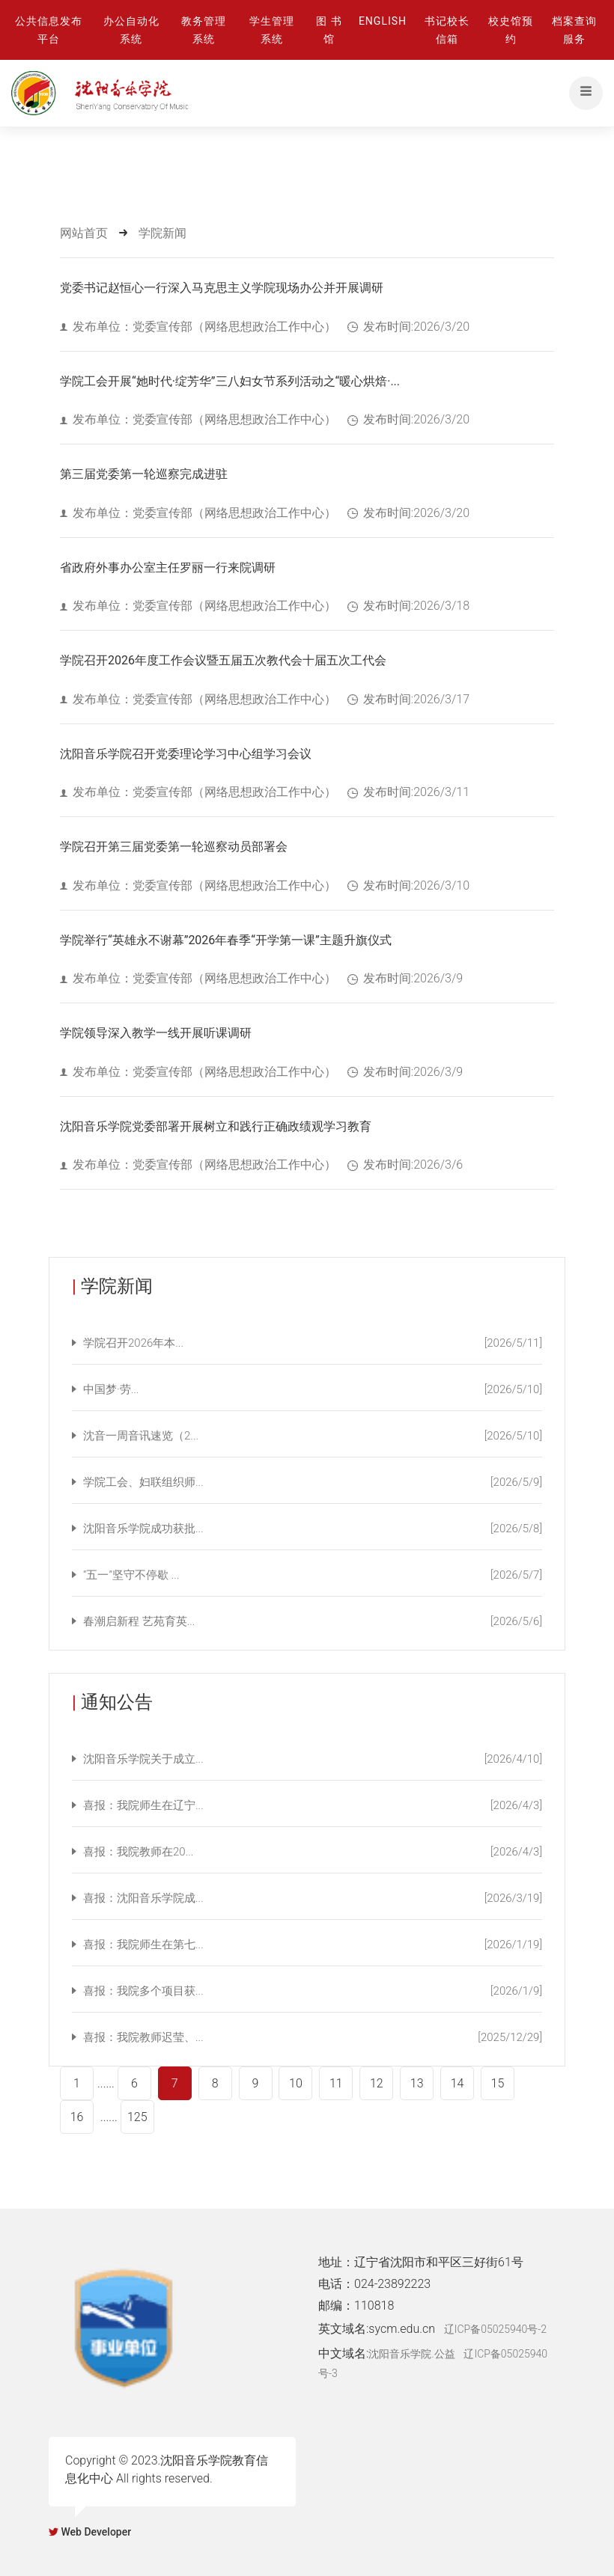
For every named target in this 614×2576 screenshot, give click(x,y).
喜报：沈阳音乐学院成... (312, 1898)
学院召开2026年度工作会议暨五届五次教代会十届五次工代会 (223, 660)
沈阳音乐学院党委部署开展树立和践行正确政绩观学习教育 (215, 1126)
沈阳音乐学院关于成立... (312, 1759)
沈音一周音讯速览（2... (312, 1435)
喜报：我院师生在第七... (312, 1944)
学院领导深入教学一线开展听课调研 (156, 1033)
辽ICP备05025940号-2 (495, 2329)
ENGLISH (383, 21)
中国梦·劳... (312, 1389)
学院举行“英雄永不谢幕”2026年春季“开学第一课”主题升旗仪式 (226, 940)
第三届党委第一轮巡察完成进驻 (144, 474)
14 (457, 2083)
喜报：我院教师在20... (312, 1851)
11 (336, 2083)
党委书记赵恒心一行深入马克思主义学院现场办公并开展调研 (221, 288)
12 (376, 2083)
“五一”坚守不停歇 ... (312, 1575)
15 (498, 2083)
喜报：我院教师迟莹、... (312, 2037)
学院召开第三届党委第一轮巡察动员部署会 (174, 846)
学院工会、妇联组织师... (312, 1482)
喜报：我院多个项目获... (312, 1991)
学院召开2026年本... (312, 1343)
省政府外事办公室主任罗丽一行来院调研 (168, 567)
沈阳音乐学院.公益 (411, 2354)
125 (137, 2117)
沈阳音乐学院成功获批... (312, 1528)
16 (77, 2117)
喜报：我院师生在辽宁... (312, 1805)
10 (296, 2083)
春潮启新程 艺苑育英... (312, 1621)
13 (417, 2083)
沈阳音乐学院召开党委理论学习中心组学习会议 (185, 754)
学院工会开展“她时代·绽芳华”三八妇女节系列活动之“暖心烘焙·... (230, 381)
